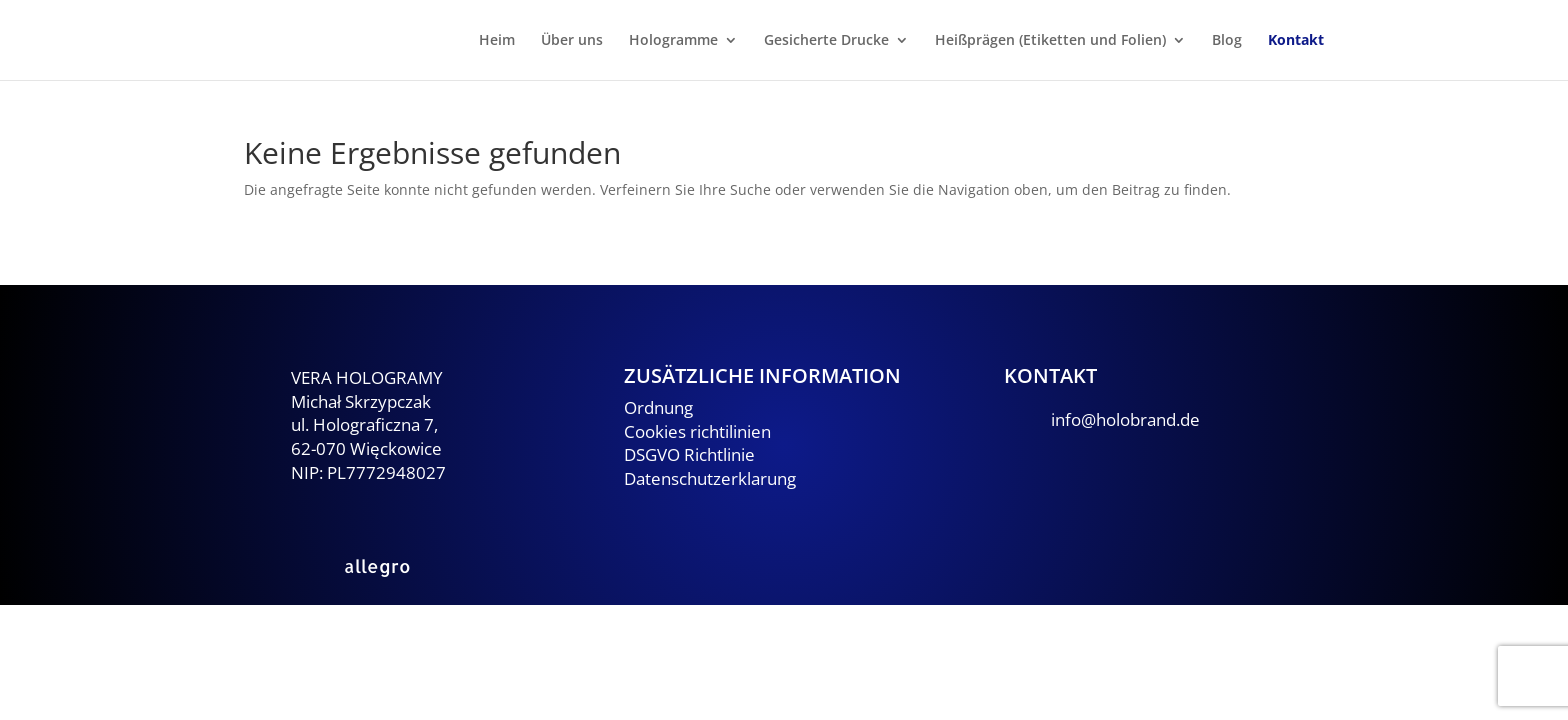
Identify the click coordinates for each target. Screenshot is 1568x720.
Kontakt (1296, 41)
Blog (1227, 41)
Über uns (572, 41)
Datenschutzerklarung (710, 478)
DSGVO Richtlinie (689, 454)
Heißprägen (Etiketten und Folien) (1050, 41)
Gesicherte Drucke (826, 41)
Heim (497, 41)
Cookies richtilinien (697, 431)
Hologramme (673, 41)
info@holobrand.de (1125, 419)
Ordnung (658, 407)
